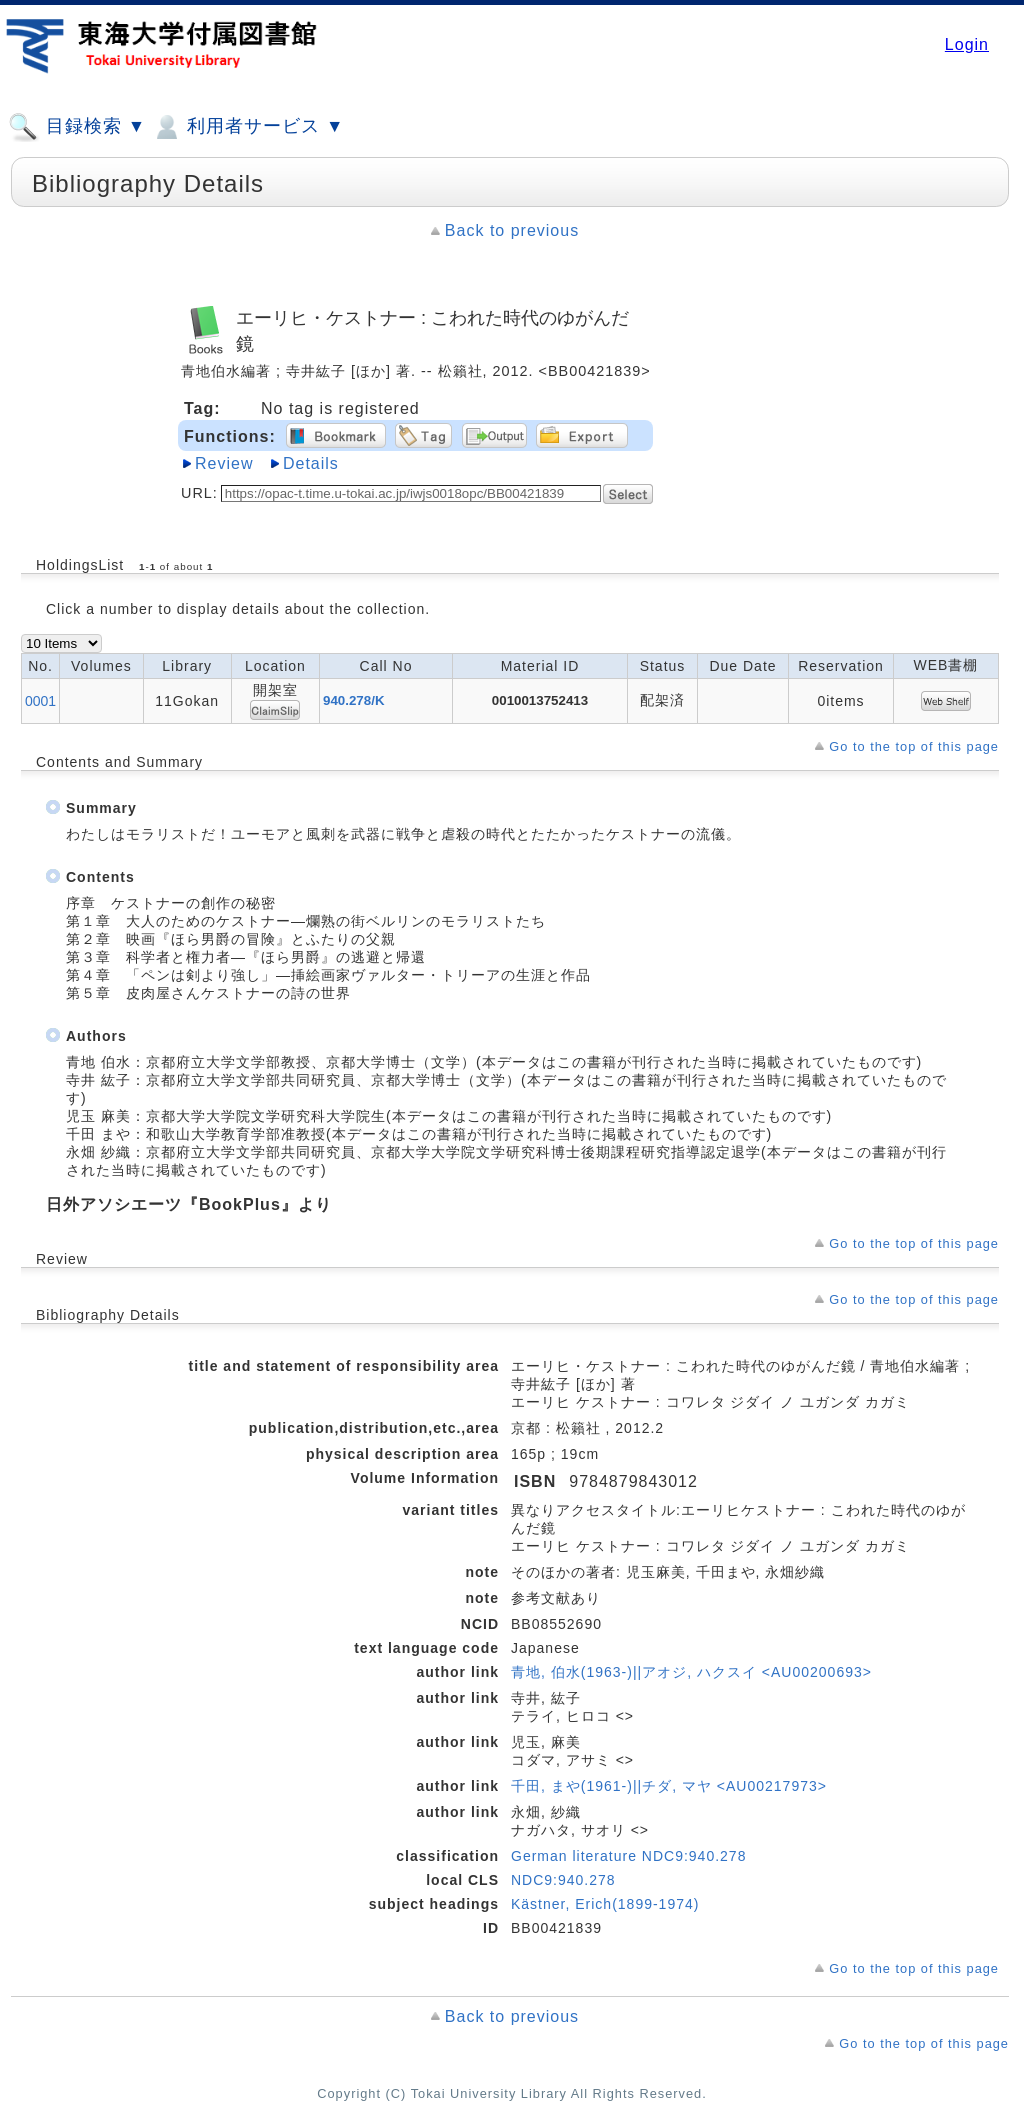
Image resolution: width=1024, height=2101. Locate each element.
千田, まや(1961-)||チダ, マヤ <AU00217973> (669, 1786)
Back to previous (512, 230)
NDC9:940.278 (563, 1880)
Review (224, 463)
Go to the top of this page (914, 746)
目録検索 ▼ (77, 127)
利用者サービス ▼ (247, 127)
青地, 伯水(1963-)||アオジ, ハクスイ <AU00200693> (691, 1672)
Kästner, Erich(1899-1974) (605, 1904)
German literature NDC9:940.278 (628, 1856)
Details (311, 463)
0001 (40, 701)
